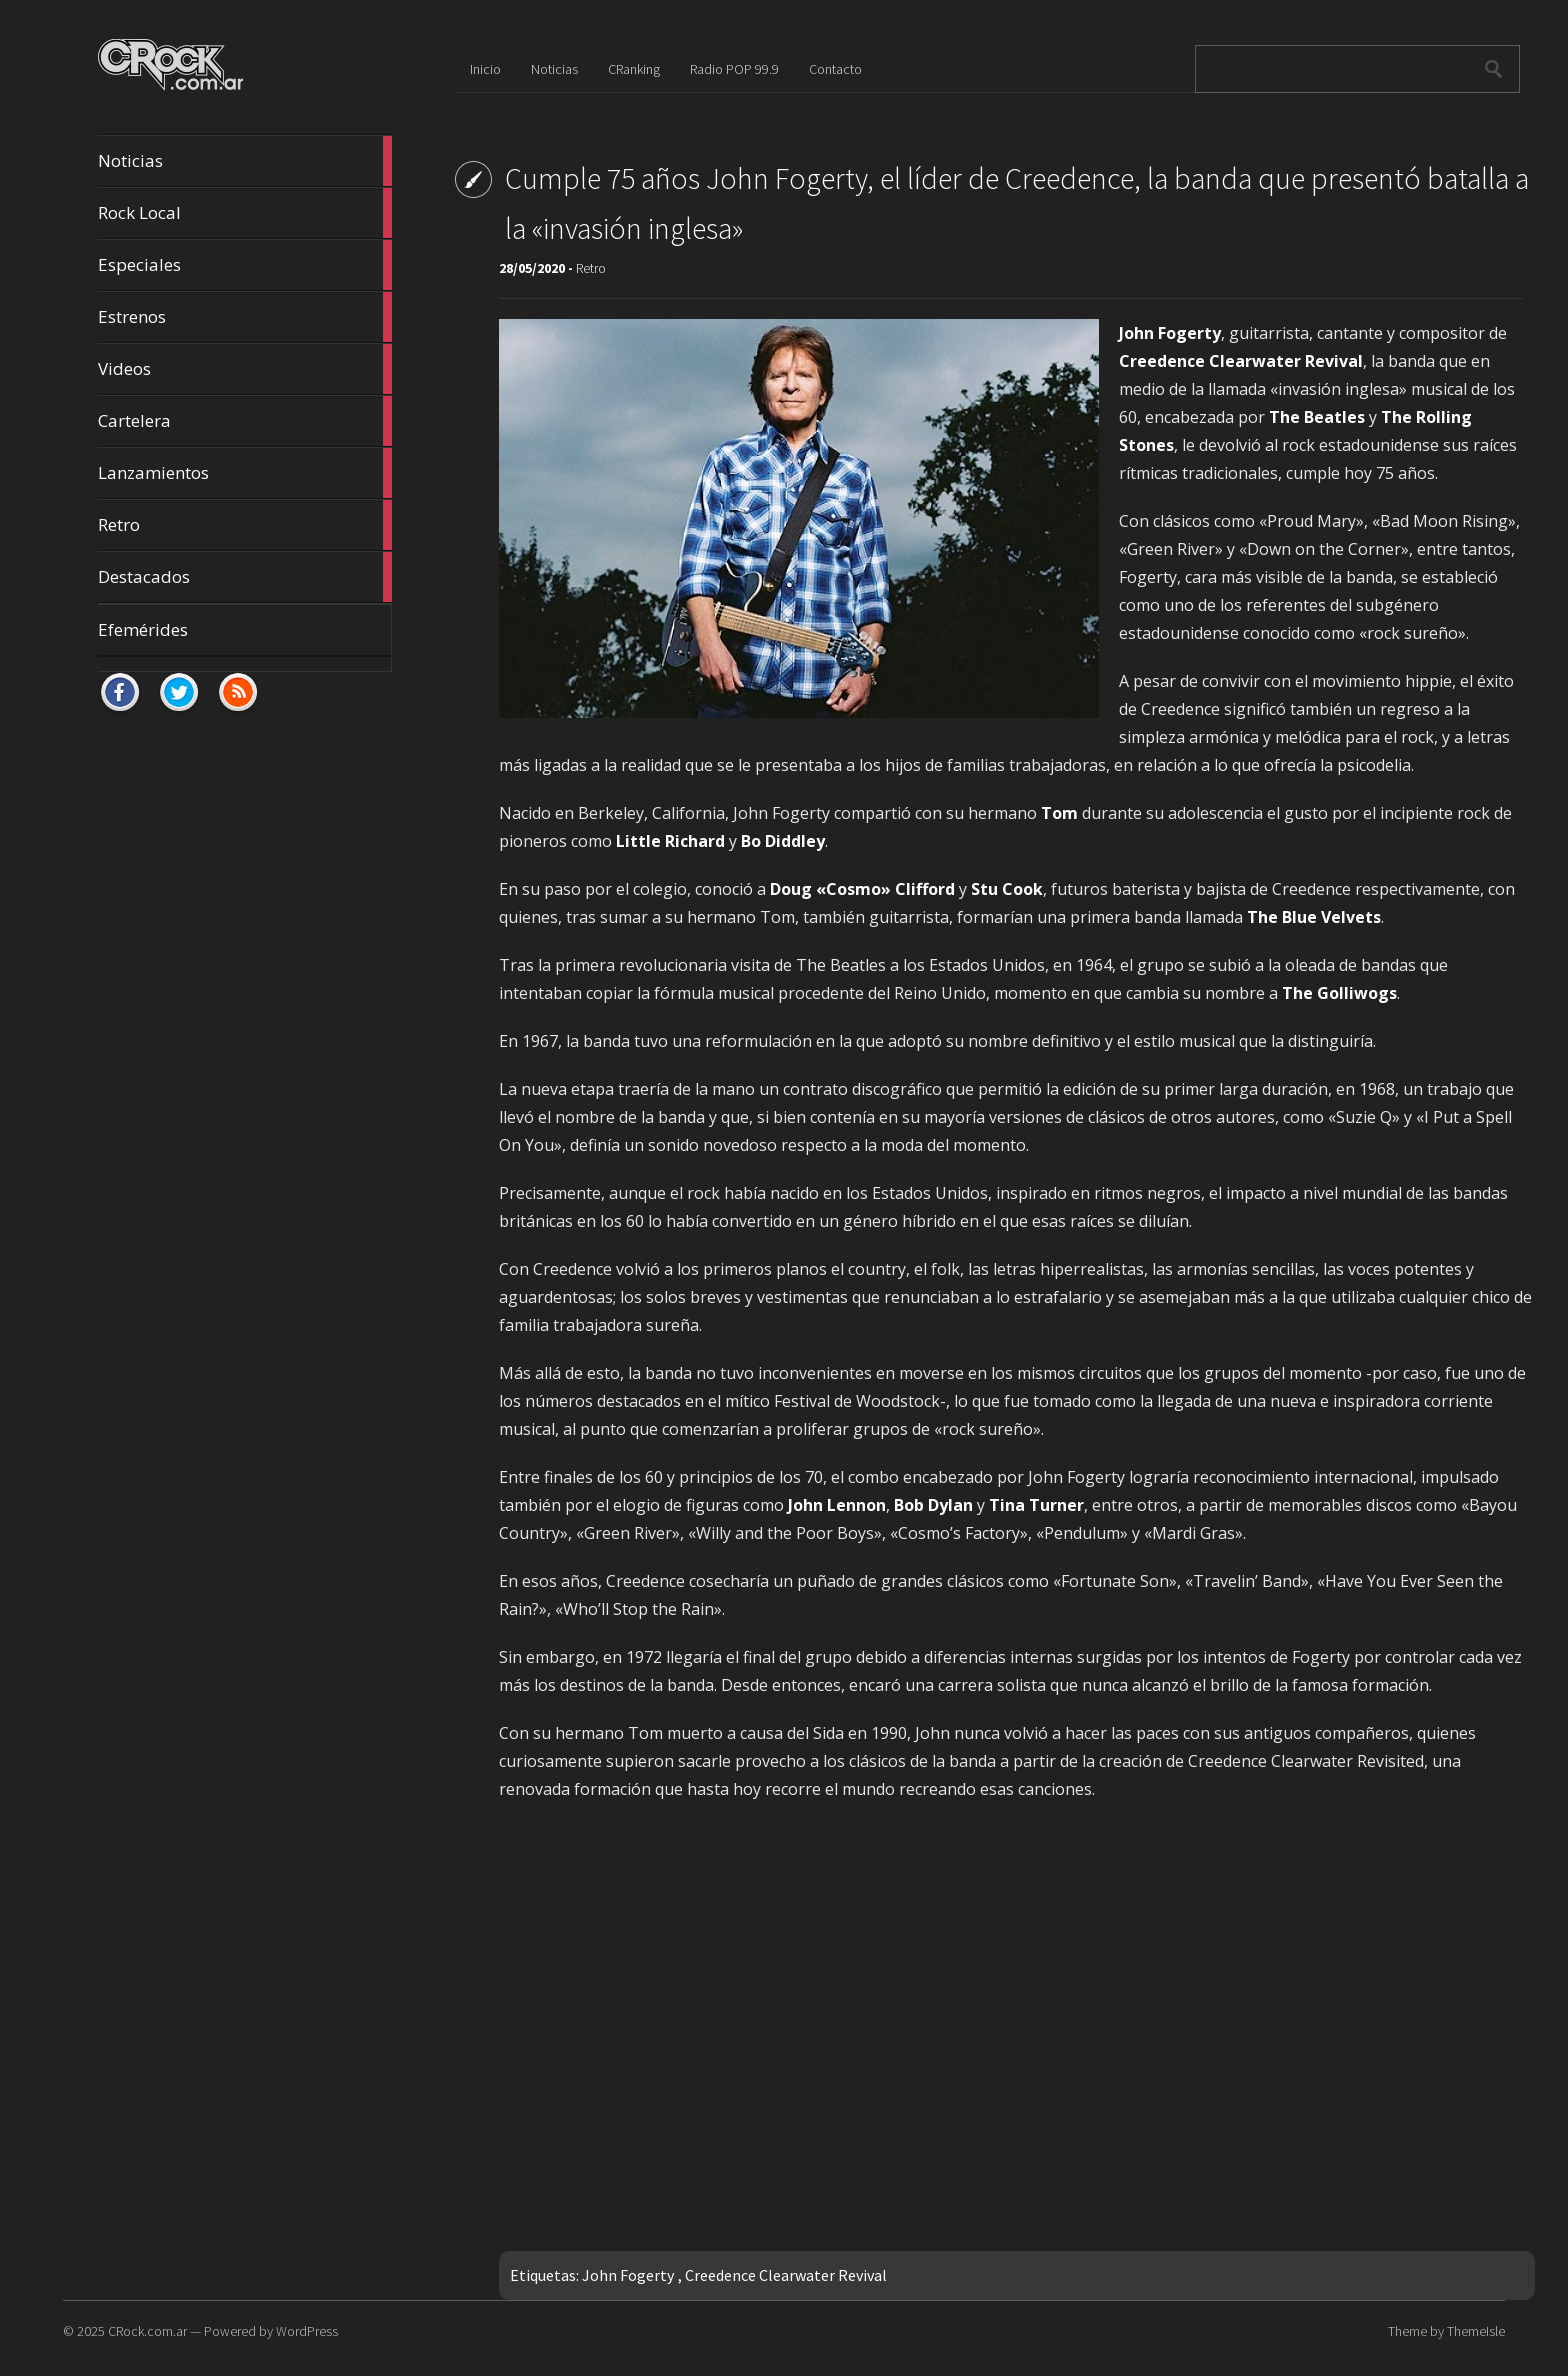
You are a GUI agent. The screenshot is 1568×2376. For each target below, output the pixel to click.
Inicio (485, 69)
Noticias (245, 161)
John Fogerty (628, 2275)
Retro (245, 525)
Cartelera (245, 421)
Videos (245, 369)
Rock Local (245, 213)
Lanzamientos (245, 473)
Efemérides (143, 629)
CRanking (634, 69)
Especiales (245, 265)
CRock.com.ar (147, 2331)
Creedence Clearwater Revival (786, 2275)
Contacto (835, 69)
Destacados (245, 577)
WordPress (307, 2331)
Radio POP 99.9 (734, 69)
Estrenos (245, 317)
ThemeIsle (1476, 2331)
